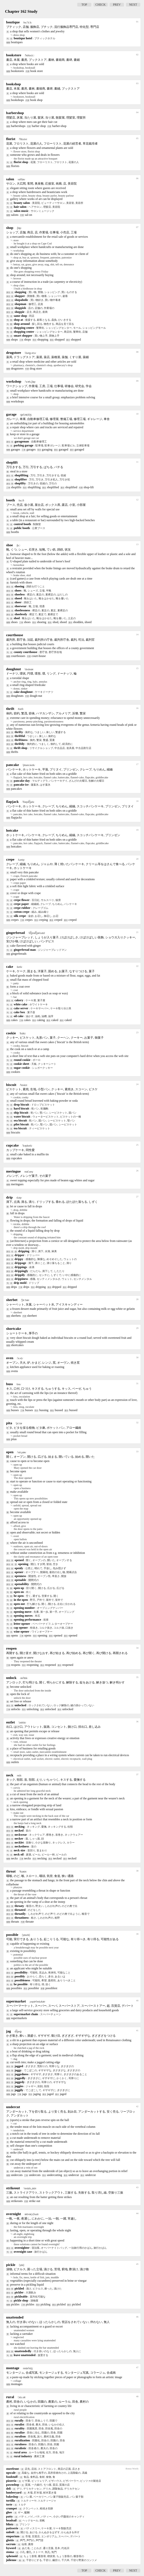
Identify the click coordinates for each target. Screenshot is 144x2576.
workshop (13, 381)
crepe (10, 859)
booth (10, 500)
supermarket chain (26, 2014)
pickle (10, 2265)
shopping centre (24, 327)
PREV (117, 4)
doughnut (13, 669)
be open (19, 1595)
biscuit (11, 1085)
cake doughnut (23, 691)
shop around (22, 323)
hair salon (20, 206)
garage (11, 414)
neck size (19, 1850)
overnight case (23, 2251)
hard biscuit (21, 1108)
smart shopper (23, 335)
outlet (10, 1722)
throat (11, 1871)
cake (9, 967)
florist (10, 139)
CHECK (100, 4)
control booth (22, 524)
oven (9, 1358)
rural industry (23, 2456)
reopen (11, 1648)
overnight (13, 2214)
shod (17, 618)
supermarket (16, 2001)
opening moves (23, 1615)
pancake (12, 765)
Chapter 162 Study (21, 11)
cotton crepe (21, 911)
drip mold (20, 1282)
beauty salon (22, 202)
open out (19, 1603)
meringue (13, 1171)
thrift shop (20, 748)
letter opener (22, 1623)
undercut (13, 2107)
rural (10, 2397)
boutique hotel (23, 38)
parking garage (23, 445)
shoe (9, 545)
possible (12, 1935)
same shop (20, 315)
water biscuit (22, 1116)
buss (9, 1384)
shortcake (13, 1329)
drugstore (13, 353)
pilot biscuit (21, 1124)
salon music (21, 210)
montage (12, 2368)
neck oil (19, 1854)
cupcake (12, 1145)
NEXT (133, 4)
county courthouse (25, 652)
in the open (21, 1599)
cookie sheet (21, 1063)
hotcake (12, 830)
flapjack (12, 802)
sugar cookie (22, 1067)
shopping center (24, 331)
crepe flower (22, 900)
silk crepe (20, 915)
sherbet (12, 1300)
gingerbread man (25, 949)
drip (9, 1197)
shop (9, 228)
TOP (84, 4)
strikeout (13, 2188)
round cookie (22, 1059)
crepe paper (21, 903)
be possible (21, 1984)
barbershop (15, 113)
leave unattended (24, 2355)
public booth (22, 528)
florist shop (21, 162)
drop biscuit (21, 1104)
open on (19, 1591)
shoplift (12, 462)
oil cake (18, 1016)
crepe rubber (22, 907)
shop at (18, 319)
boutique (13, 22)
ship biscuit (21, 1112)
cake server (21, 1008)
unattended (15, 2317)
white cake (20, 1004)
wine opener (21, 1631)
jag (8, 2031)
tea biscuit (20, 1128)
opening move (23, 1611)
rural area (20, 2452)
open (10, 1452)
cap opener (21, 1627)
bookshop (13, 84)
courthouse (14, 635)
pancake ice (21, 784)
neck (9, 1775)
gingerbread (15, 933)
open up (19, 1588)
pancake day (22, 780)
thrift (10, 709)
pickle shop (21, 2300)
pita (9, 1423)
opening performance (27, 1619)
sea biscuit (20, 1120)
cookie (11, 1033)
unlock (11, 1678)
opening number (24, 1607)
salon (10, 179)
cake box (19, 1012)
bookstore (13, 55)
